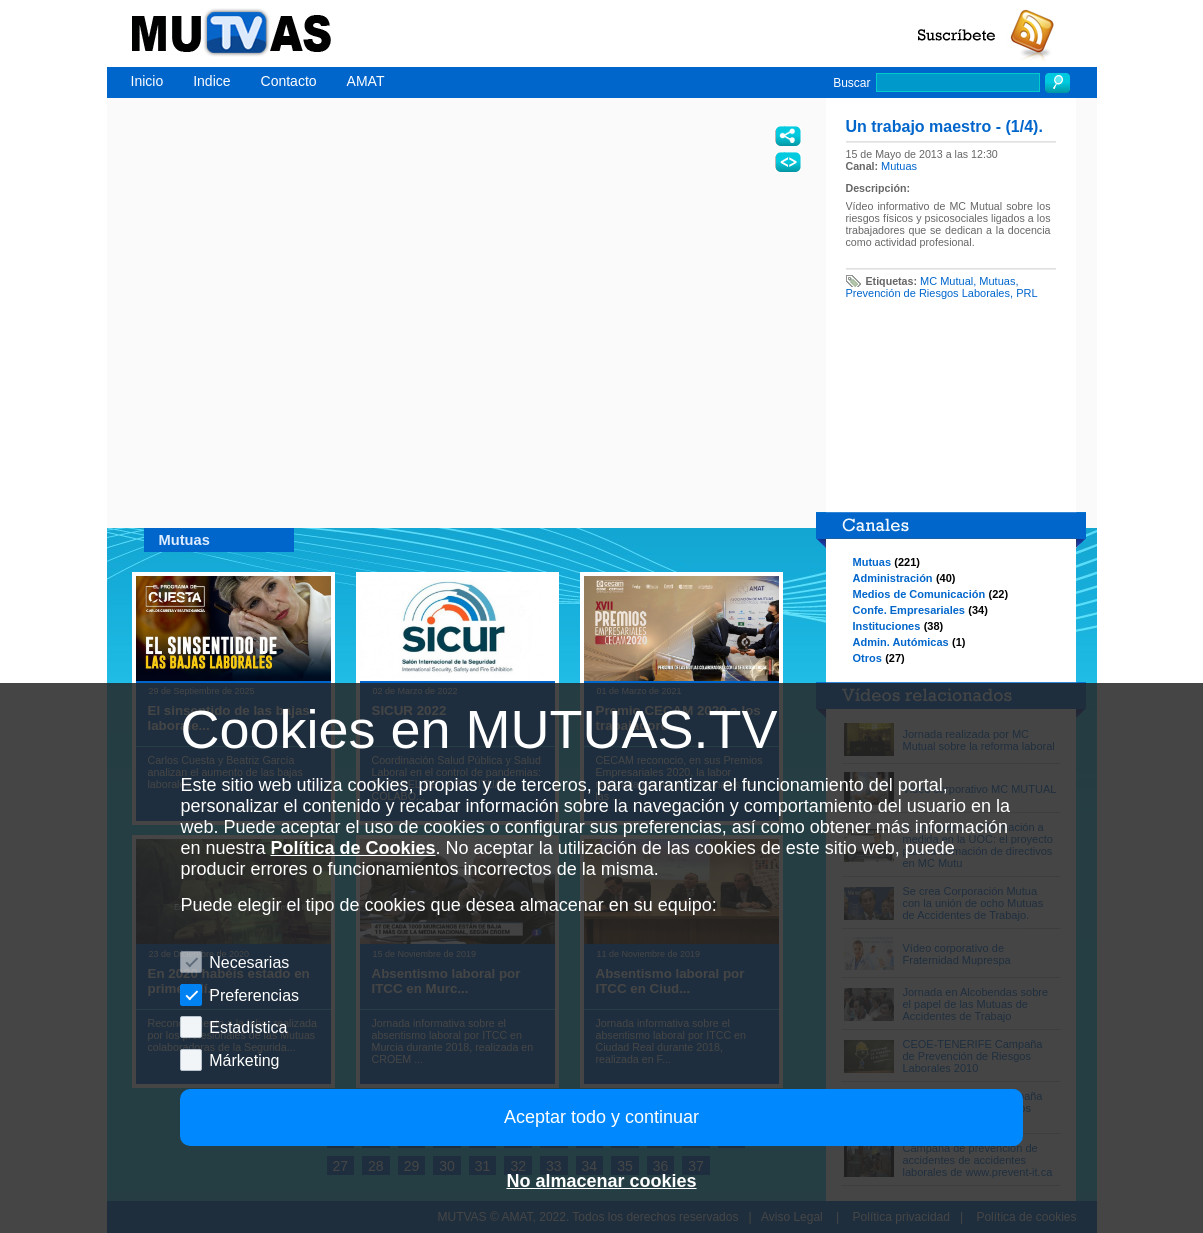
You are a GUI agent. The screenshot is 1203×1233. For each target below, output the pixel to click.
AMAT (366, 81)
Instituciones (887, 626)
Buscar (851, 83)
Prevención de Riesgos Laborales (928, 293)
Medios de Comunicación (919, 594)
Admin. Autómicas (901, 642)
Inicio (147, 81)
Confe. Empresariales (909, 610)
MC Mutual (946, 281)
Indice (211, 81)
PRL (1026, 293)
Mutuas (899, 166)
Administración (893, 578)
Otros (867, 658)
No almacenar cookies (601, 1181)
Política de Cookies (353, 848)
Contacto (289, 81)
